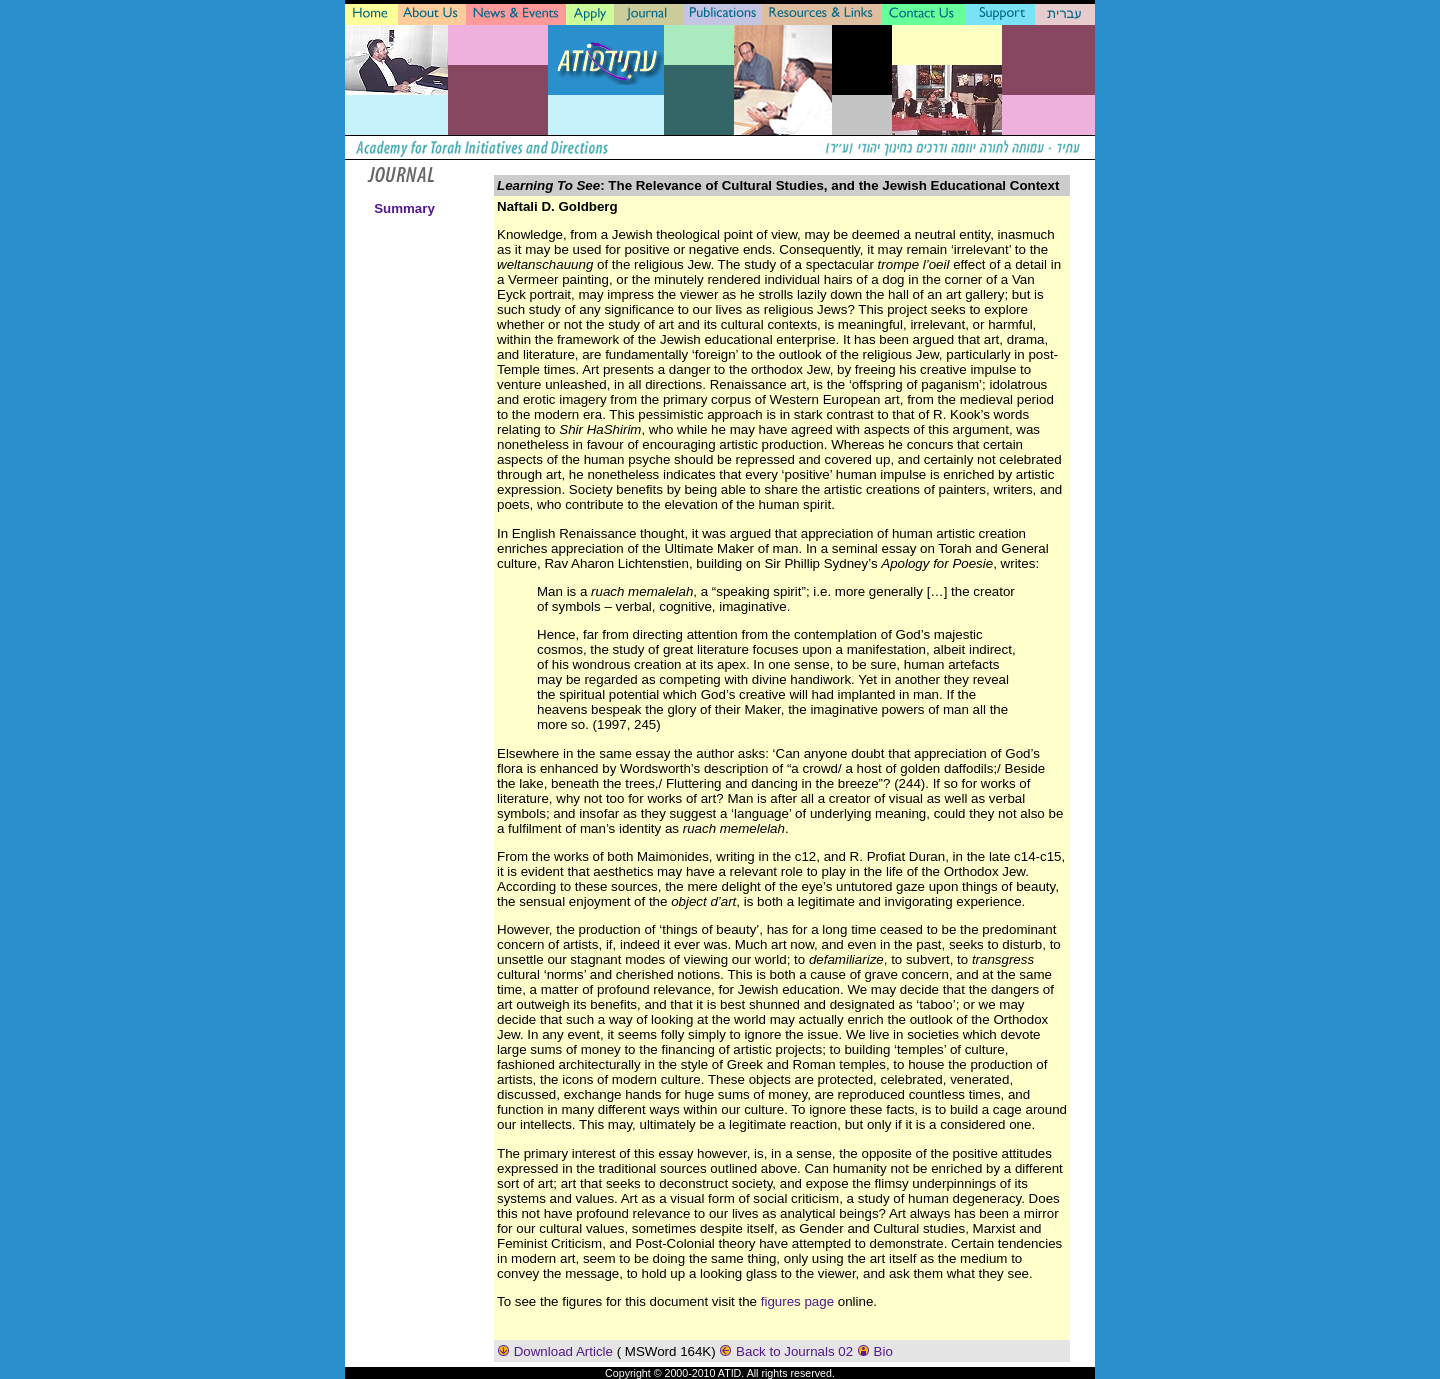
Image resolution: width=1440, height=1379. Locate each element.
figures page (797, 1301)
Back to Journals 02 (787, 1351)
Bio (875, 1351)
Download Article (557, 1351)
